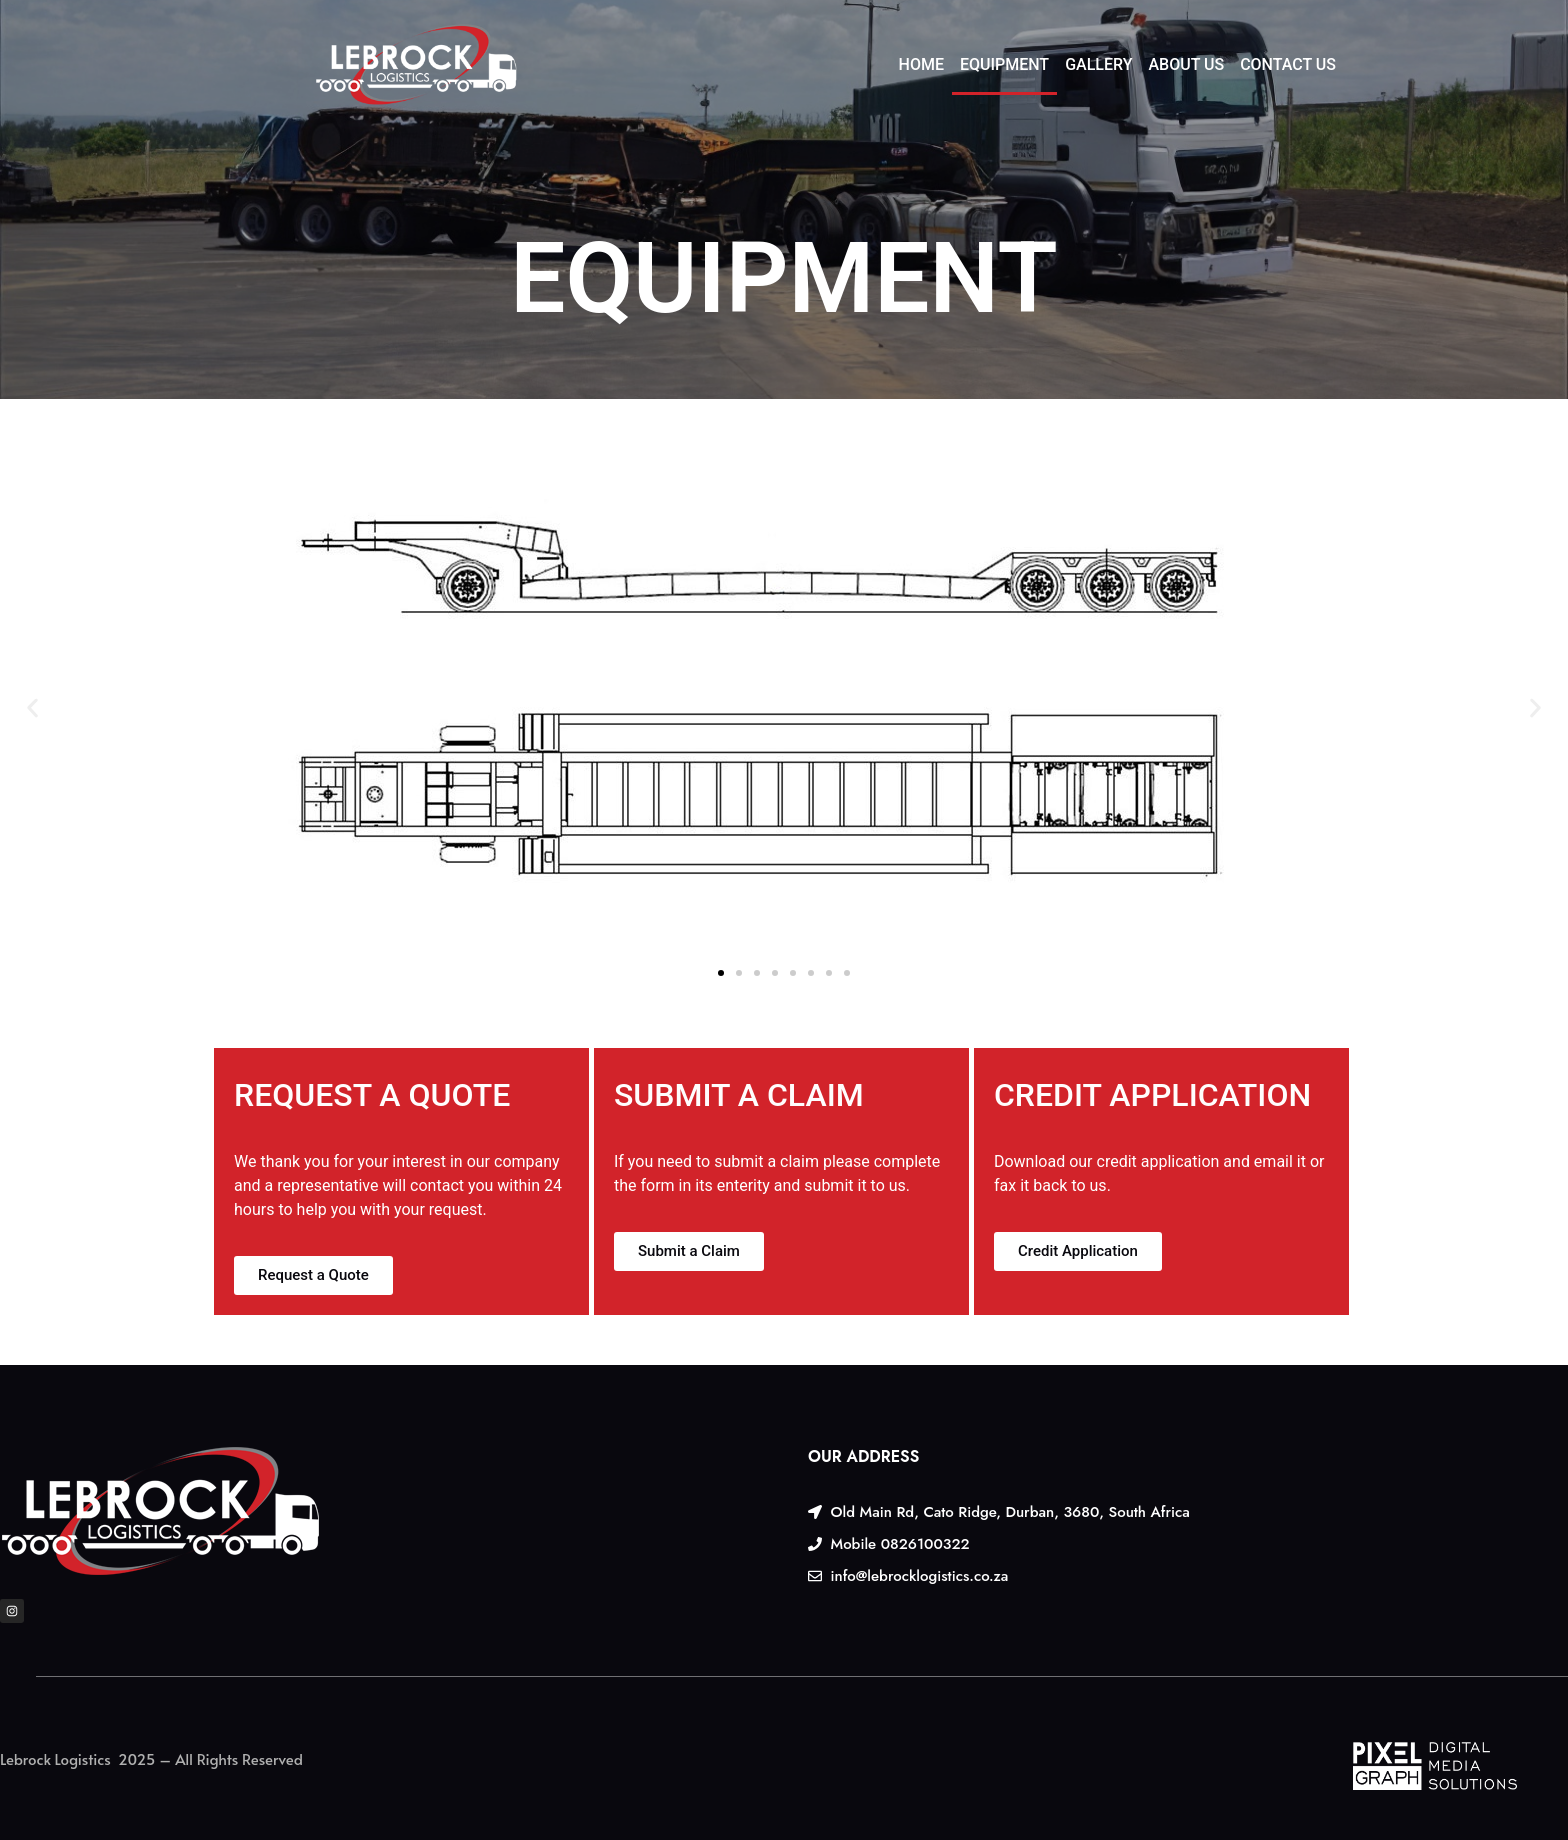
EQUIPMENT (1004, 64)
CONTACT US (1288, 64)
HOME (921, 64)
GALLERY (1098, 64)
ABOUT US (1186, 64)
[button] (32, 708)
